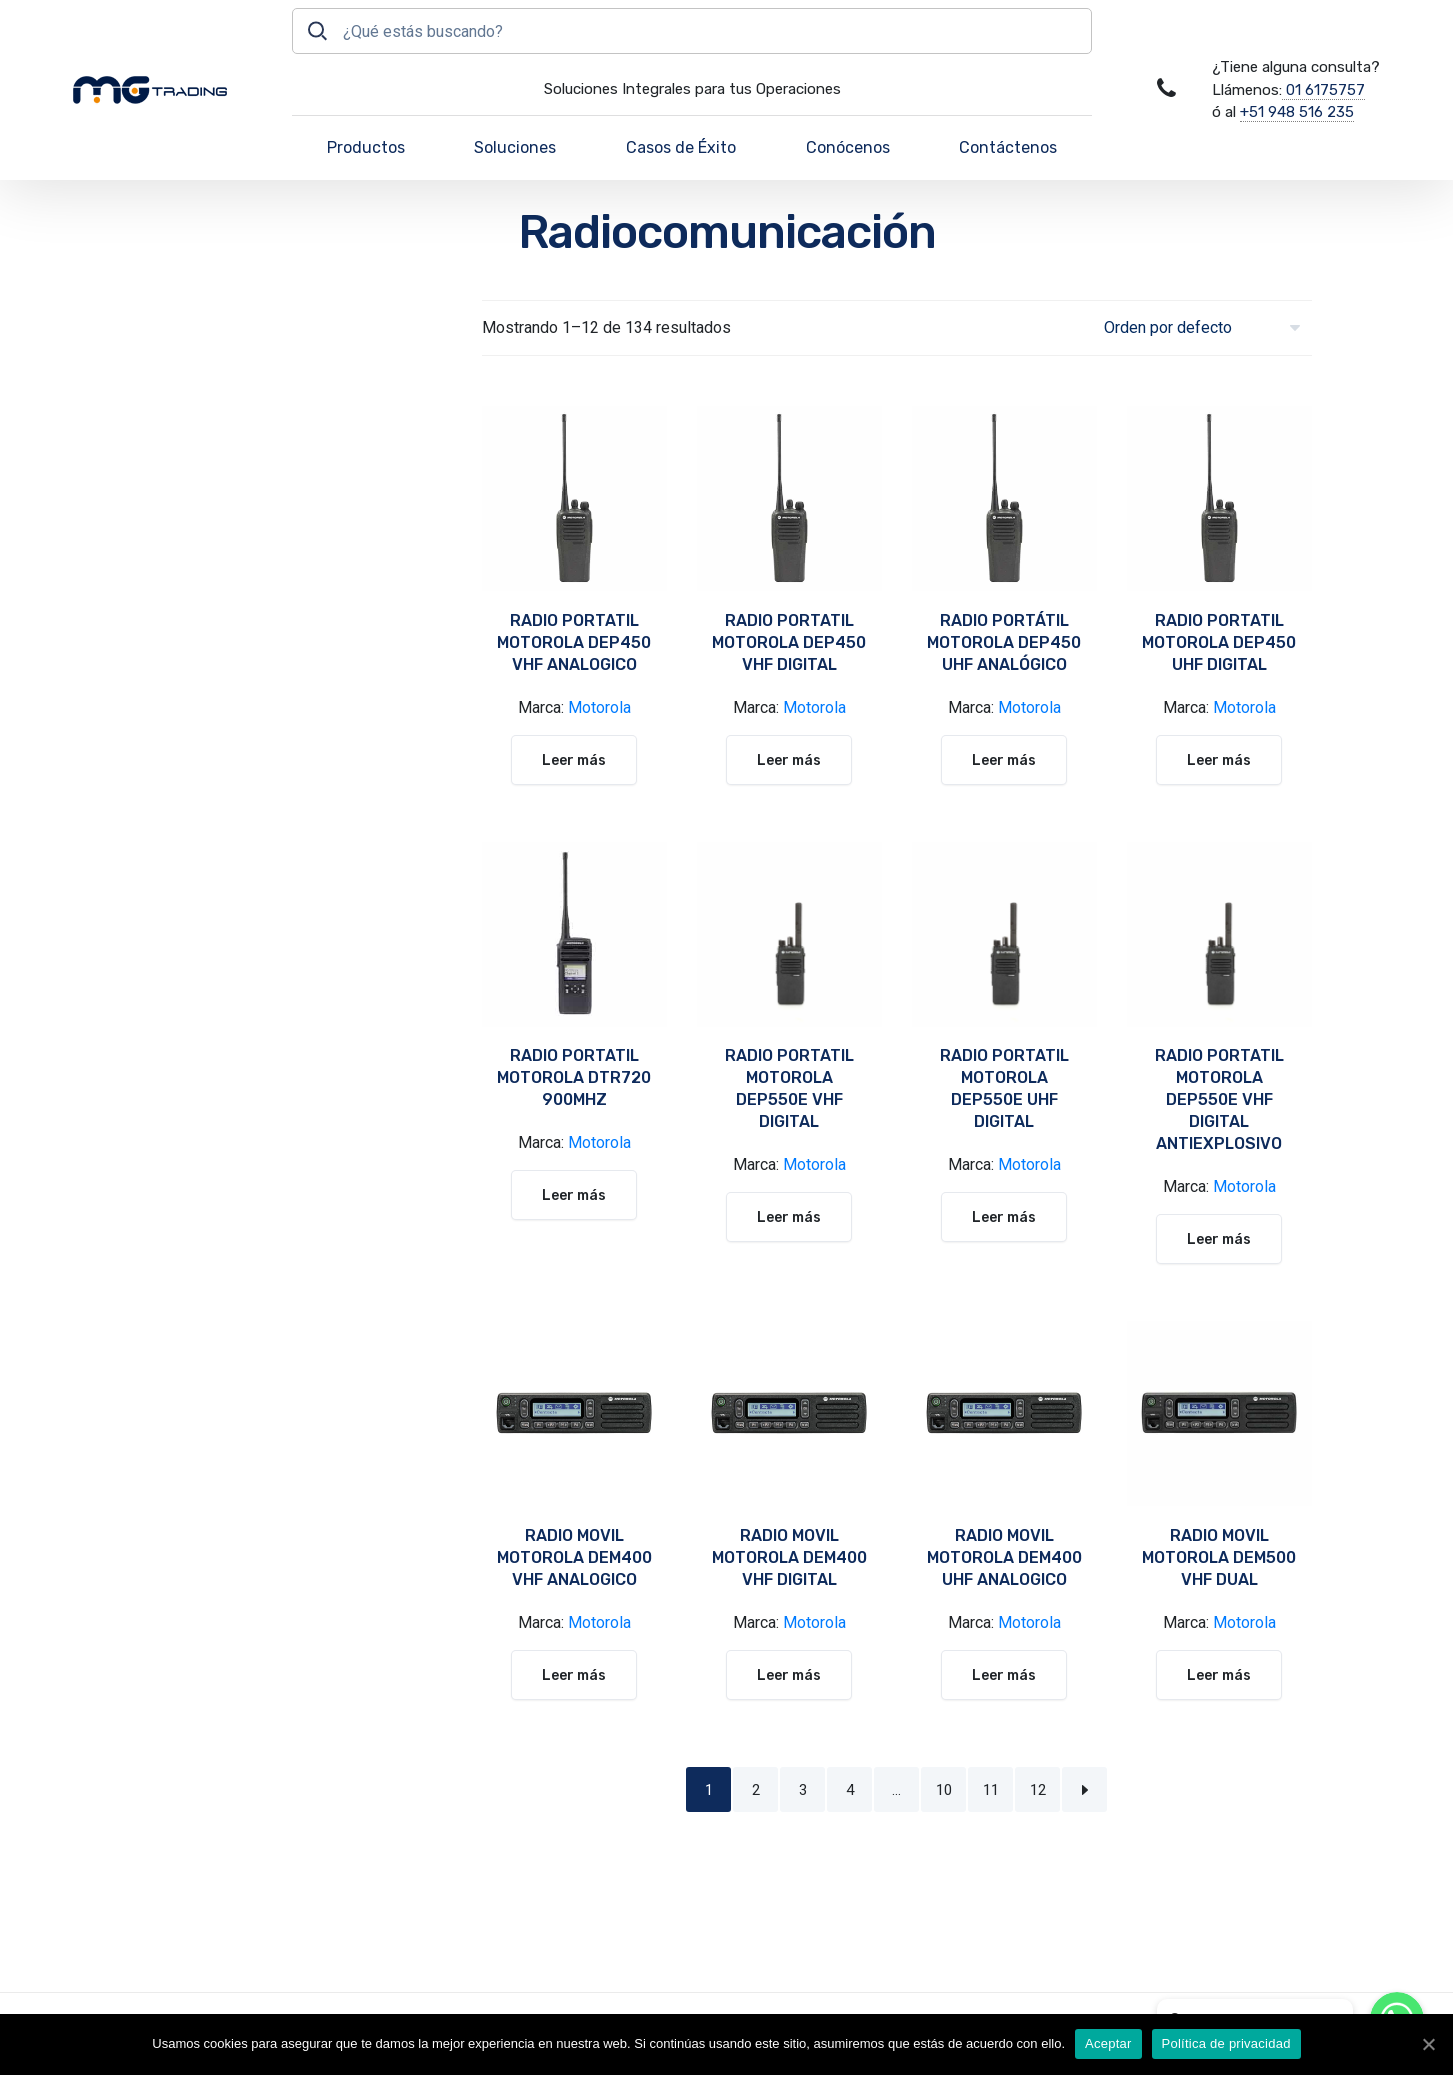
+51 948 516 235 (1297, 112)
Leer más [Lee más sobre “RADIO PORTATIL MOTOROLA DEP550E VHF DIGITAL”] (789, 1217)
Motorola (599, 707)
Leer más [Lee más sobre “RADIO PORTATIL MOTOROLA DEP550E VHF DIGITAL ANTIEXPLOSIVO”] (1219, 1239)
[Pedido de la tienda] (1208, 327)
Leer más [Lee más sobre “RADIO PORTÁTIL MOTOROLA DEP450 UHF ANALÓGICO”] (1004, 760)
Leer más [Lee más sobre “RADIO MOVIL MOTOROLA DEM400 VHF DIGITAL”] (789, 1675)
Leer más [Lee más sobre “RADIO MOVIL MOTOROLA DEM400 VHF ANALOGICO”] (574, 1675)
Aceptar (1108, 2043)
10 (944, 1790)
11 (991, 1790)
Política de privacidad (1226, 2043)
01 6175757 (1323, 90)
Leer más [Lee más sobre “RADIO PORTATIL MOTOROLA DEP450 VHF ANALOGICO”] (574, 760)
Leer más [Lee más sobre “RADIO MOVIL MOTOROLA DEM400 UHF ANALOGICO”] (1004, 1675)
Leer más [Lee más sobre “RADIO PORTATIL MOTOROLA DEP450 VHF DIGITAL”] (789, 760)
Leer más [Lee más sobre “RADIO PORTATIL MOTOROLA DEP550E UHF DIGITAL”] (1004, 1217)
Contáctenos (1008, 147)
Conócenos (848, 147)
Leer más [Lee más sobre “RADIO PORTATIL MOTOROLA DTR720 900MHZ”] (574, 1195)
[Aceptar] (1428, 2044)
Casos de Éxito (681, 147)
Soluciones (515, 147)
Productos (366, 147)
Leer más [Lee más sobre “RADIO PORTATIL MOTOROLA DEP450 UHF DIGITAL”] (1219, 760)
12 (1038, 1790)
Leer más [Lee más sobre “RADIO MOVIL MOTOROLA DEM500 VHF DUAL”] (1219, 1675)
